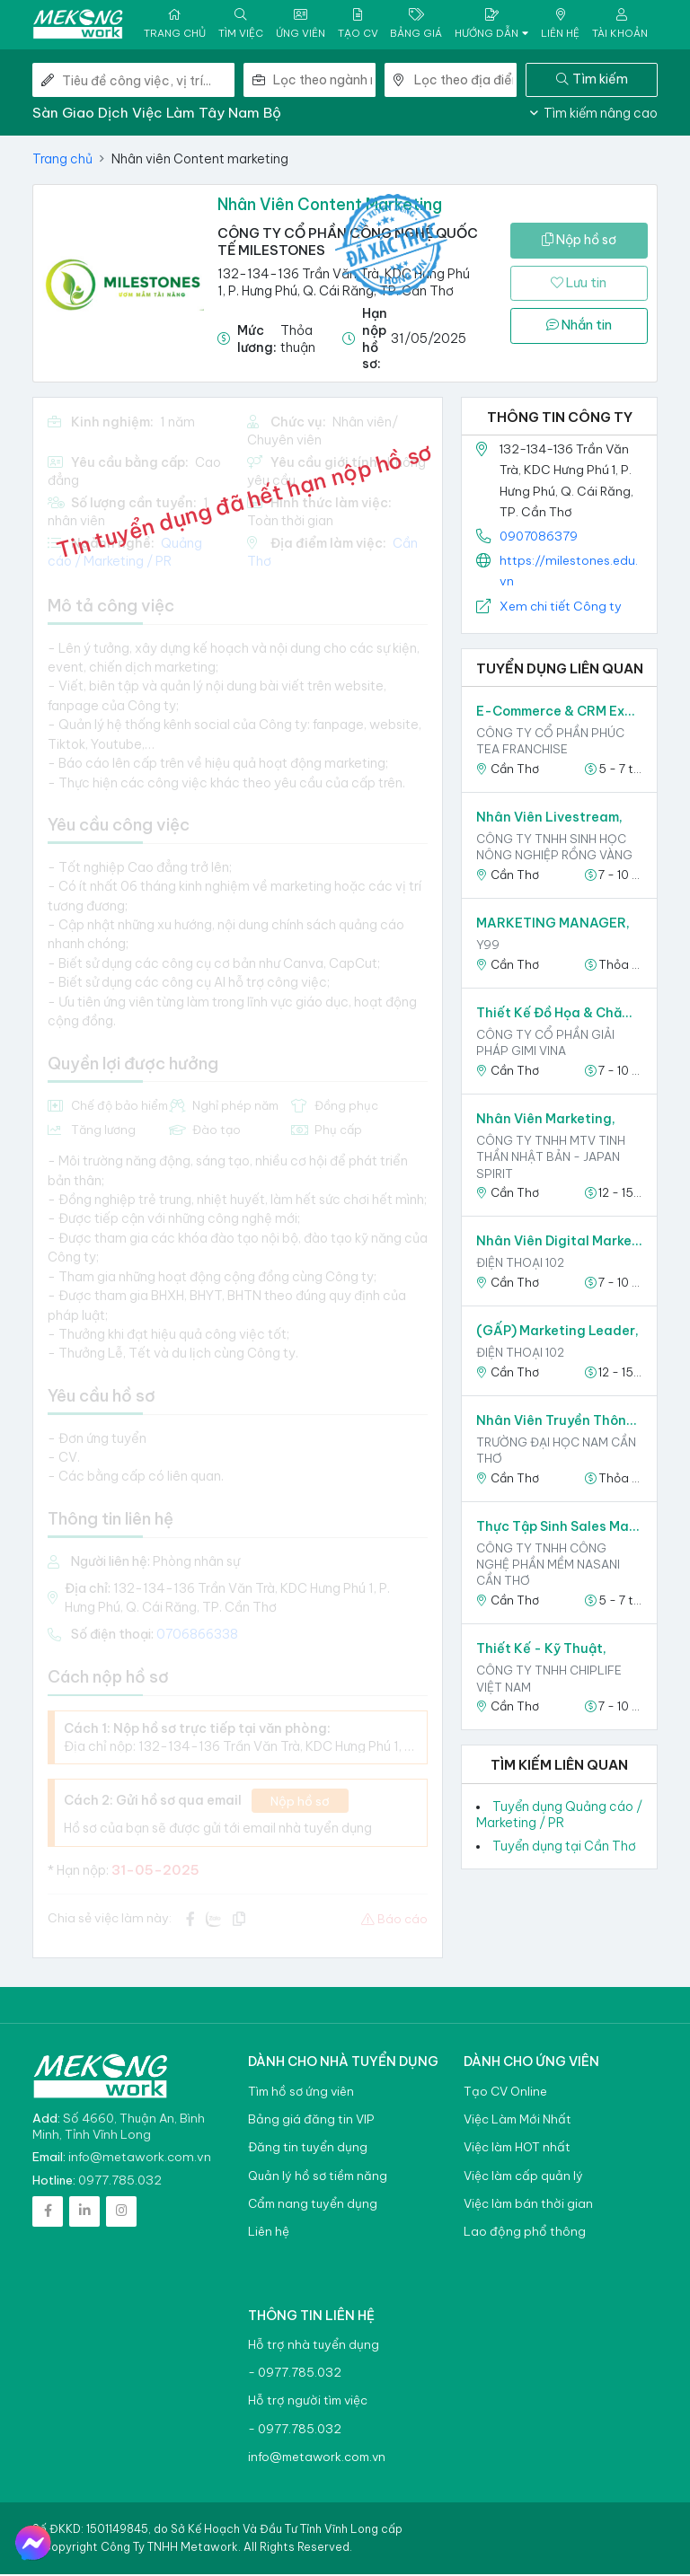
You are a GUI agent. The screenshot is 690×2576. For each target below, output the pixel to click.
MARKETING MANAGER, (553, 926)
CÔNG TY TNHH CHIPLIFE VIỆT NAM (549, 1681)
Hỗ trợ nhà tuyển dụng (313, 2346)
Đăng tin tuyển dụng (307, 2150)
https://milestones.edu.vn (569, 573)
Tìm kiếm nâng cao (594, 115)
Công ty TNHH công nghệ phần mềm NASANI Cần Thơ (548, 1566)
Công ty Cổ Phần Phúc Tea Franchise (550, 743)
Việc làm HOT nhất (517, 2150)
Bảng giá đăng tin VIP (311, 2121)
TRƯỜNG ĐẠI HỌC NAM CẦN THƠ (556, 1452)
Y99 (488, 947)
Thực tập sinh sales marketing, (559, 1528)
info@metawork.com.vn (139, 2158)
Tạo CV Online (505, 2093)
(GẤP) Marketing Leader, (557, 1333)
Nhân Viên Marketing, (545, 1121)
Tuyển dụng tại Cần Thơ (564, 1849)
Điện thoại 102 (520, 1265)
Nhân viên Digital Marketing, (559, 1243)
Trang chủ (62, 161)
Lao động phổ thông (525, 2234)
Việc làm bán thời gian (528, 2205)
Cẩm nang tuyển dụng (312, 2205)
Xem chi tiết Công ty (561, 608)
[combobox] (324, 82)
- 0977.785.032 (294, 2375)
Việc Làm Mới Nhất (517, 2121)
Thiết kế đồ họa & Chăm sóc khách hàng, (559, 1015)
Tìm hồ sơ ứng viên (301, 2093)
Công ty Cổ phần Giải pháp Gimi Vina (545, 1044)
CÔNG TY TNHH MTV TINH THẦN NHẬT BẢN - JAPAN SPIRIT (550, 1159)
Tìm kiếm (592, 81)
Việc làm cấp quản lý (523, 2177)
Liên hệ (268, 2234)
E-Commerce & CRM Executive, (559, 714)
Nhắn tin (579, 328)
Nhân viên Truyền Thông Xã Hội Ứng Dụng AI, (559, 1422)
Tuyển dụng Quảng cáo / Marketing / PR (559, 1816)
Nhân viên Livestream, (549, 820)
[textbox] (324, 82)
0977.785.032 (120, 2182)
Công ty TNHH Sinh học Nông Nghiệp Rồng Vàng (554, 849)
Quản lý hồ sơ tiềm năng (317, 2177)
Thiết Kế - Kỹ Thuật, (541, 1651)
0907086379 (539, 538)
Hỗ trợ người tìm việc (307, 2403)
